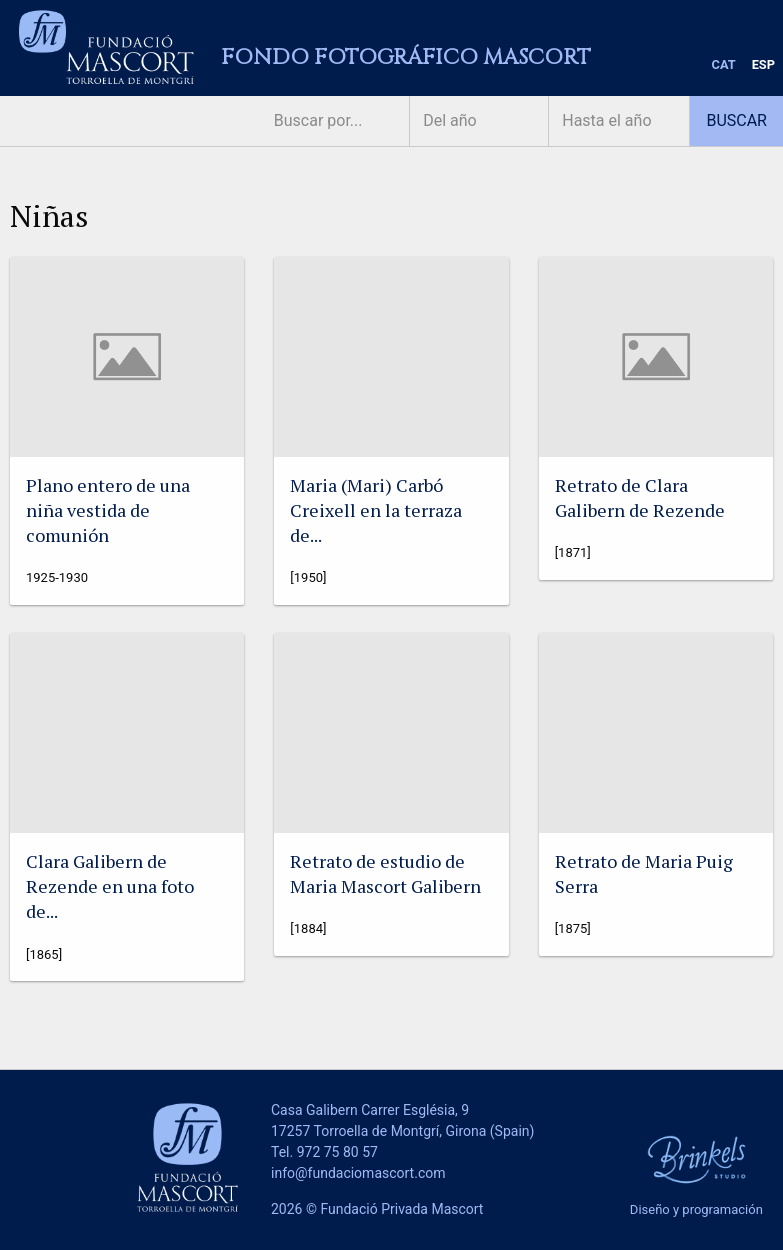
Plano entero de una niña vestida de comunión (108, 510)
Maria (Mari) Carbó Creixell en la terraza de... (376, 510)
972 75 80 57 (337, 1152)
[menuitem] (724, 65)
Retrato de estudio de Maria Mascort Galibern (385, 873)
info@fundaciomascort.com (358, 1173)
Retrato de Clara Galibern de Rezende (640, 497)
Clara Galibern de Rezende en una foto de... (110, 886)
